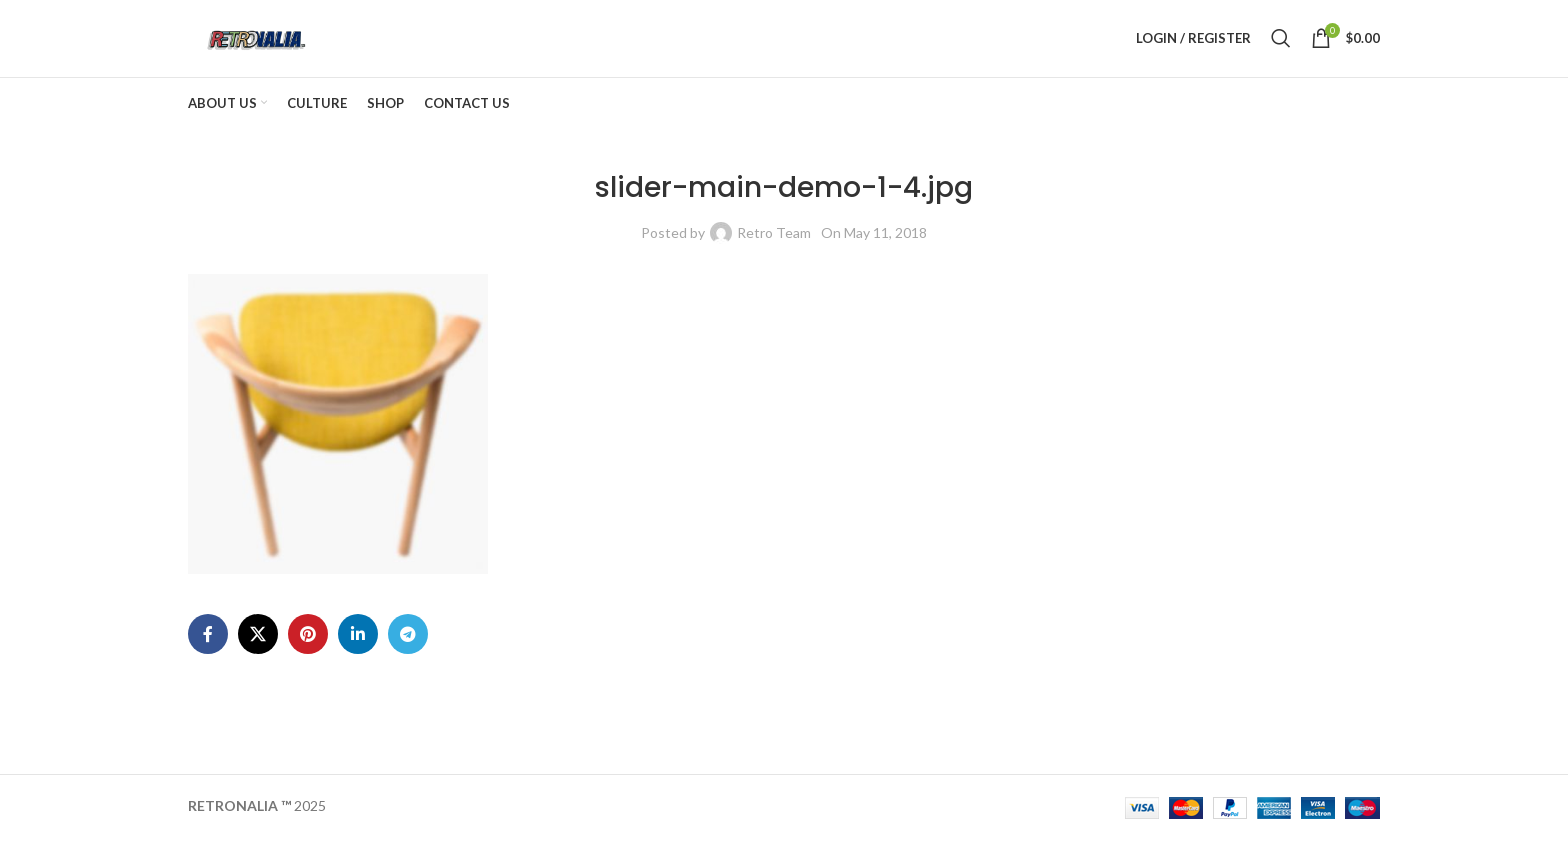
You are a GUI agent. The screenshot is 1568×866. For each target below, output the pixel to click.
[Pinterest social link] (308, 662)
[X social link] (258, 662)
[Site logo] (282, 50)
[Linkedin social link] (358, 662)
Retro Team (774, 259)
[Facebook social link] (208, 662)
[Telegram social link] (408, 662)
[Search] (1281, 52)
